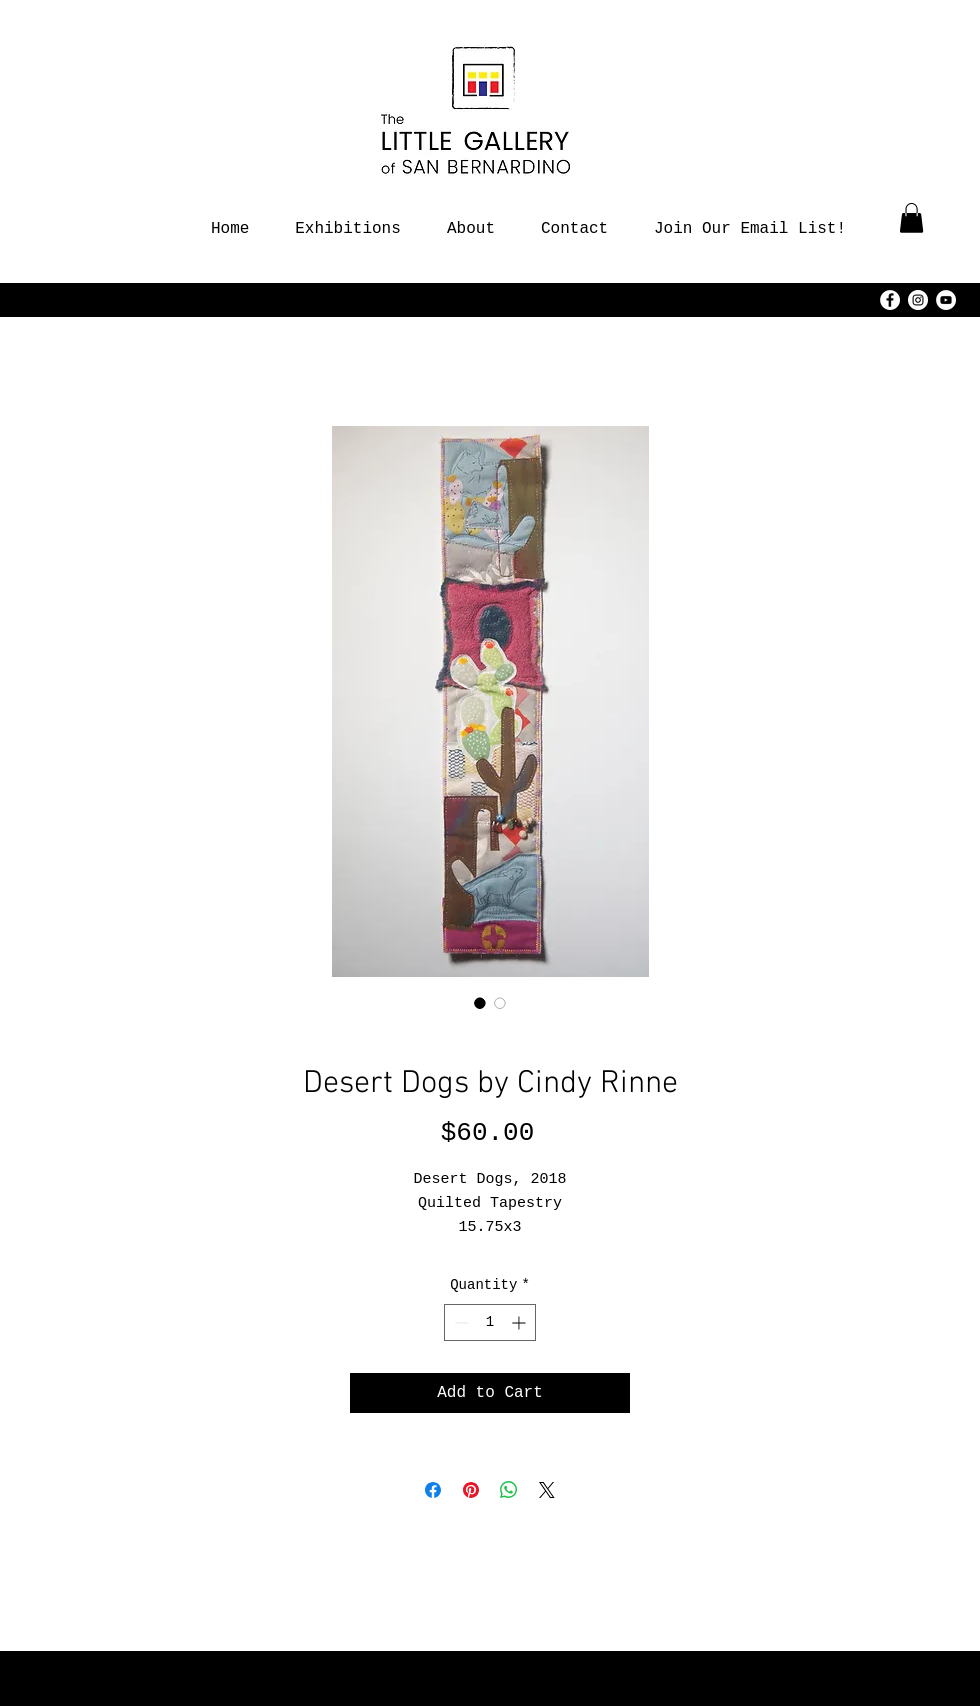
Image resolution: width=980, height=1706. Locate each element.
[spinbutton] (490, 1322)
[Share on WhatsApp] (509, 1490)
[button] (911, 218)
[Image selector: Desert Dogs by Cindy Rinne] (480, 1003)
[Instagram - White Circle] (918, 300)
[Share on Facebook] (433, 1490)
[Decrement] (459, 1322)
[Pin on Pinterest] (471, 1490)
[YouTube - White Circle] (946, 300)
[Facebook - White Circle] (890, 300)
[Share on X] (547, 1490)
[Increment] (520, 1322)
